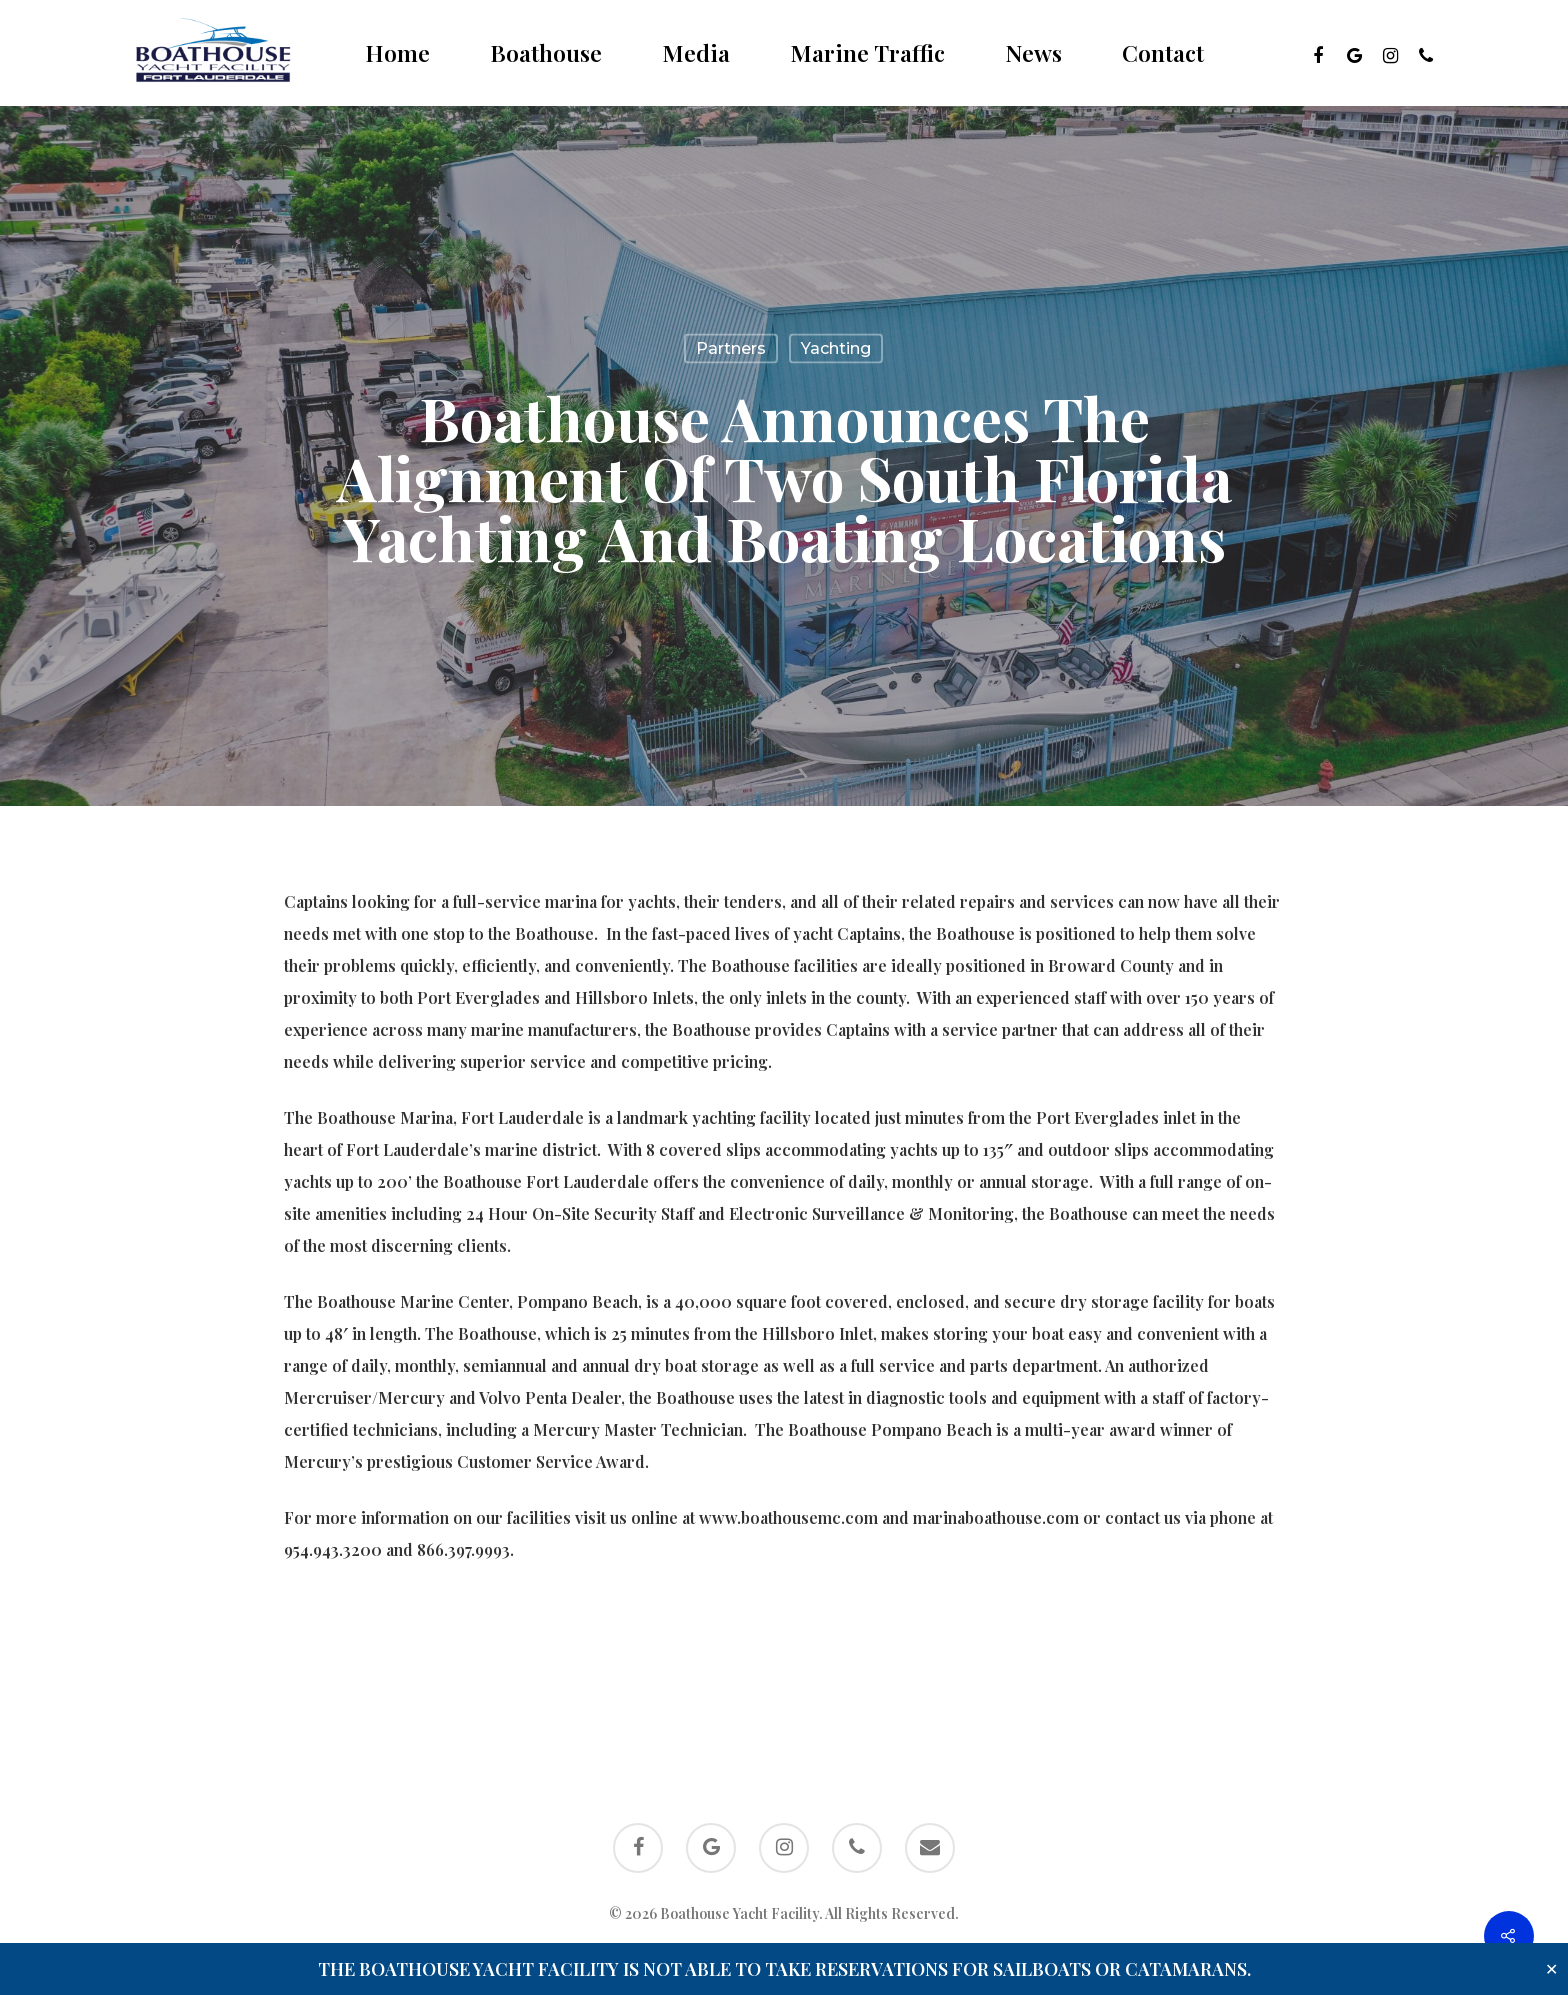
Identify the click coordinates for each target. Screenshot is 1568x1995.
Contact (1163, 53)
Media (696, 53)
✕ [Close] (1551, 1969)
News (1033, 53)
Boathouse (546, 53)
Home (397, 53)
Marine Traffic (867, 53)
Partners (731, 348)
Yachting (836, 348)
